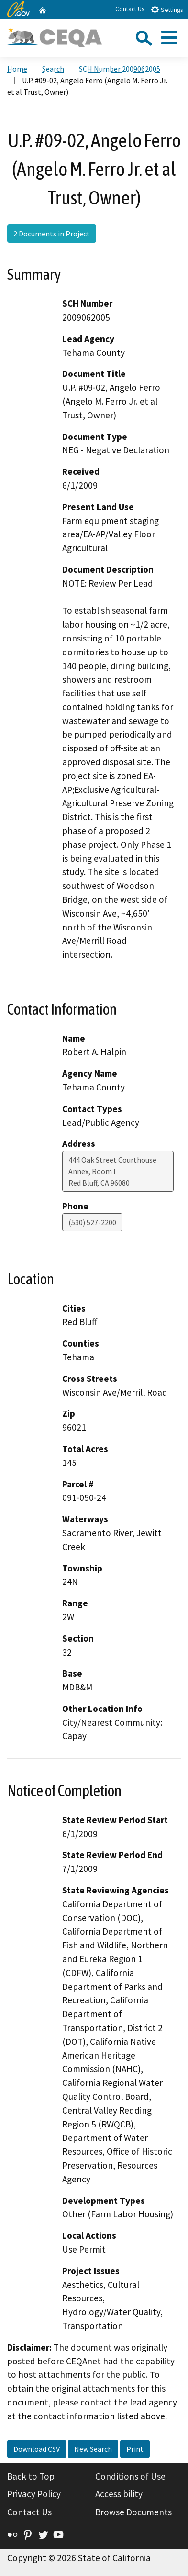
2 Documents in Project (51, 233)
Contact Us (129, 9)
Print (135, 2449)
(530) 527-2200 (92, 1222)
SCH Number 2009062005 (119, 69)
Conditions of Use (130, 2476)
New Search (93, 2449)
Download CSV (36, 2449)
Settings (167, 9)
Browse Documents (133, 2512)
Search (53, 69)
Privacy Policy (34, 2494)
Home (17, 69)
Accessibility (119, 2494)
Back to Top (31, 2476)
